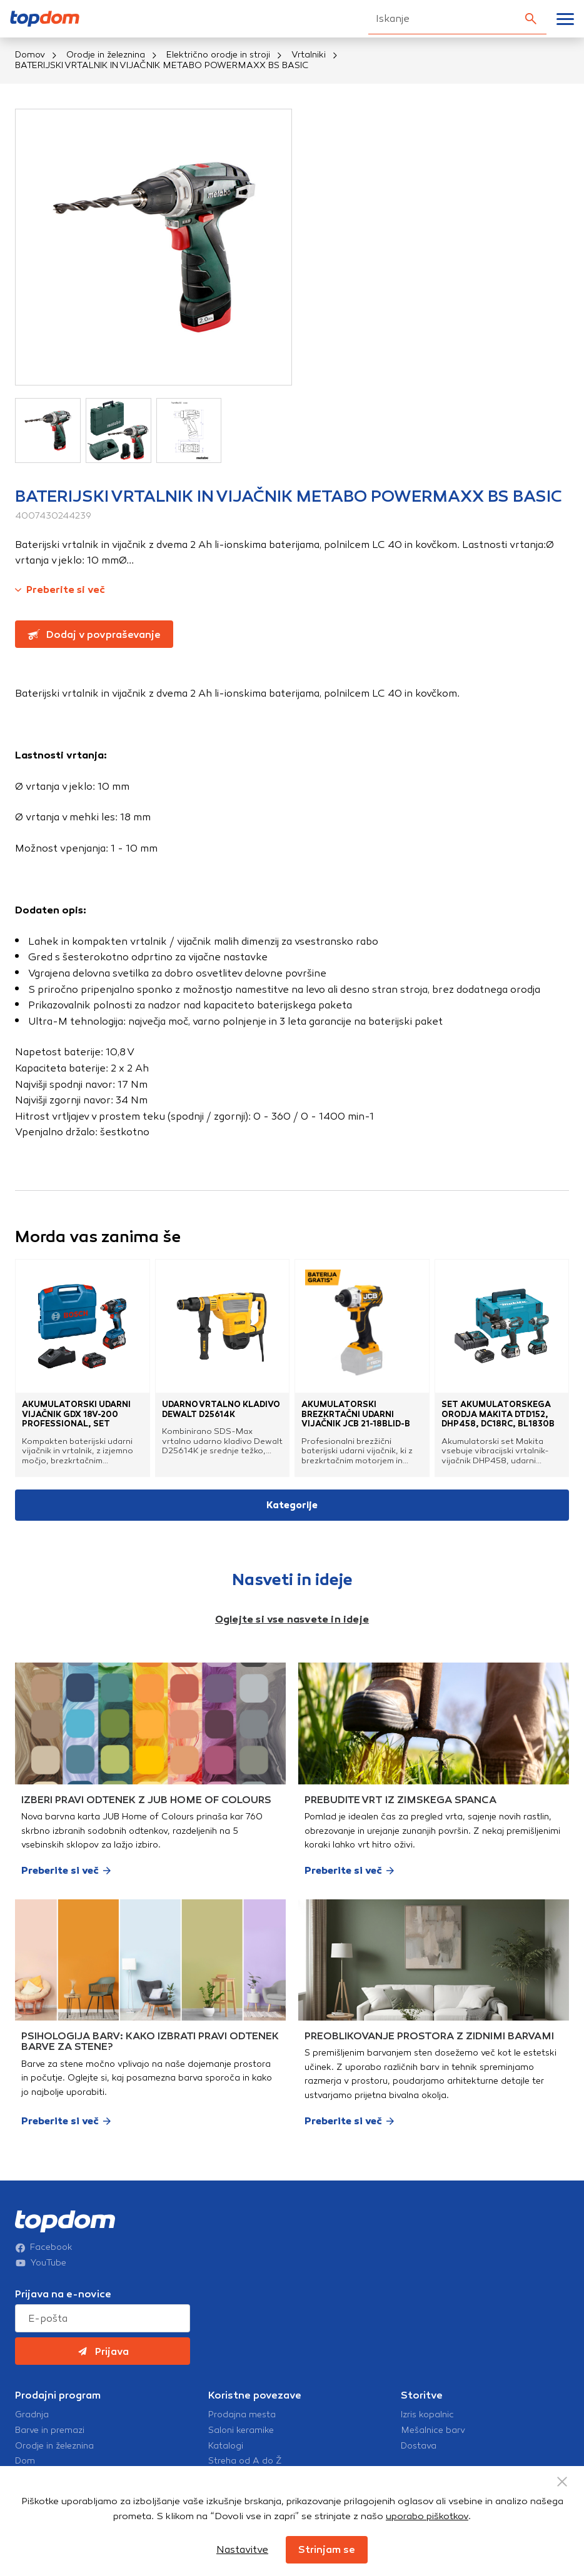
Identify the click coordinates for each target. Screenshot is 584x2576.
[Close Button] (562, 2481)
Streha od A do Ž (245, 2461)
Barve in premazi (49, 2430)
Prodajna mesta (242, 2415)
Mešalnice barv (433, 2430)
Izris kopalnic (427, 2415)
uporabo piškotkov (427, 2516)
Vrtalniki (308, 54)
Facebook (44, 2247)
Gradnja (32, 2415)
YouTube (40, 2263)
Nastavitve (242, 2549)
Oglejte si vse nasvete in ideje (292, 1619)
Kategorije (292, 1505)
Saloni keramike (241, 2430)
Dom (25, 2461)
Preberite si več (60, 589)
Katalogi (225, 2446)
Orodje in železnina (105, 54)
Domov (30, 54)
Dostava (418, 2446)
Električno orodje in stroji (218, 54)
